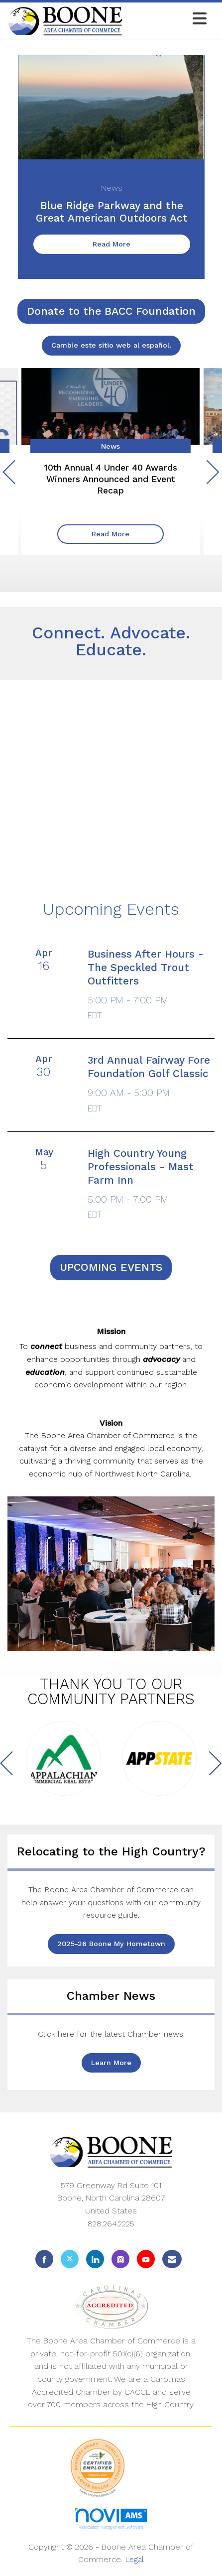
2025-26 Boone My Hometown (111, 1944)
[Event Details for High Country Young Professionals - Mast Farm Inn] (151, 1181)
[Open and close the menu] (167, 19)
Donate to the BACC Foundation (111, 311)
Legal (134, 2559)
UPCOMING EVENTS (111, 1267)
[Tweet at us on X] (70, 2259)
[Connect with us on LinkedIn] (95, 2259)
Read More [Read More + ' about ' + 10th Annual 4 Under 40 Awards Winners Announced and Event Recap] (110, 534)
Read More (111, 244)
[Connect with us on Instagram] (120, 2259)
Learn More (111, 2063)
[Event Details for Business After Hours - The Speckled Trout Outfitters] (151, 981)
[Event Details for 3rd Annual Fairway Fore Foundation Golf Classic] (151, 1074)
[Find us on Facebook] (44, 2259)
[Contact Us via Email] (172, 2259)
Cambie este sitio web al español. (111, 345)
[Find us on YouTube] (146, 2259)
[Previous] (8, 474)
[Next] (213, 474)
